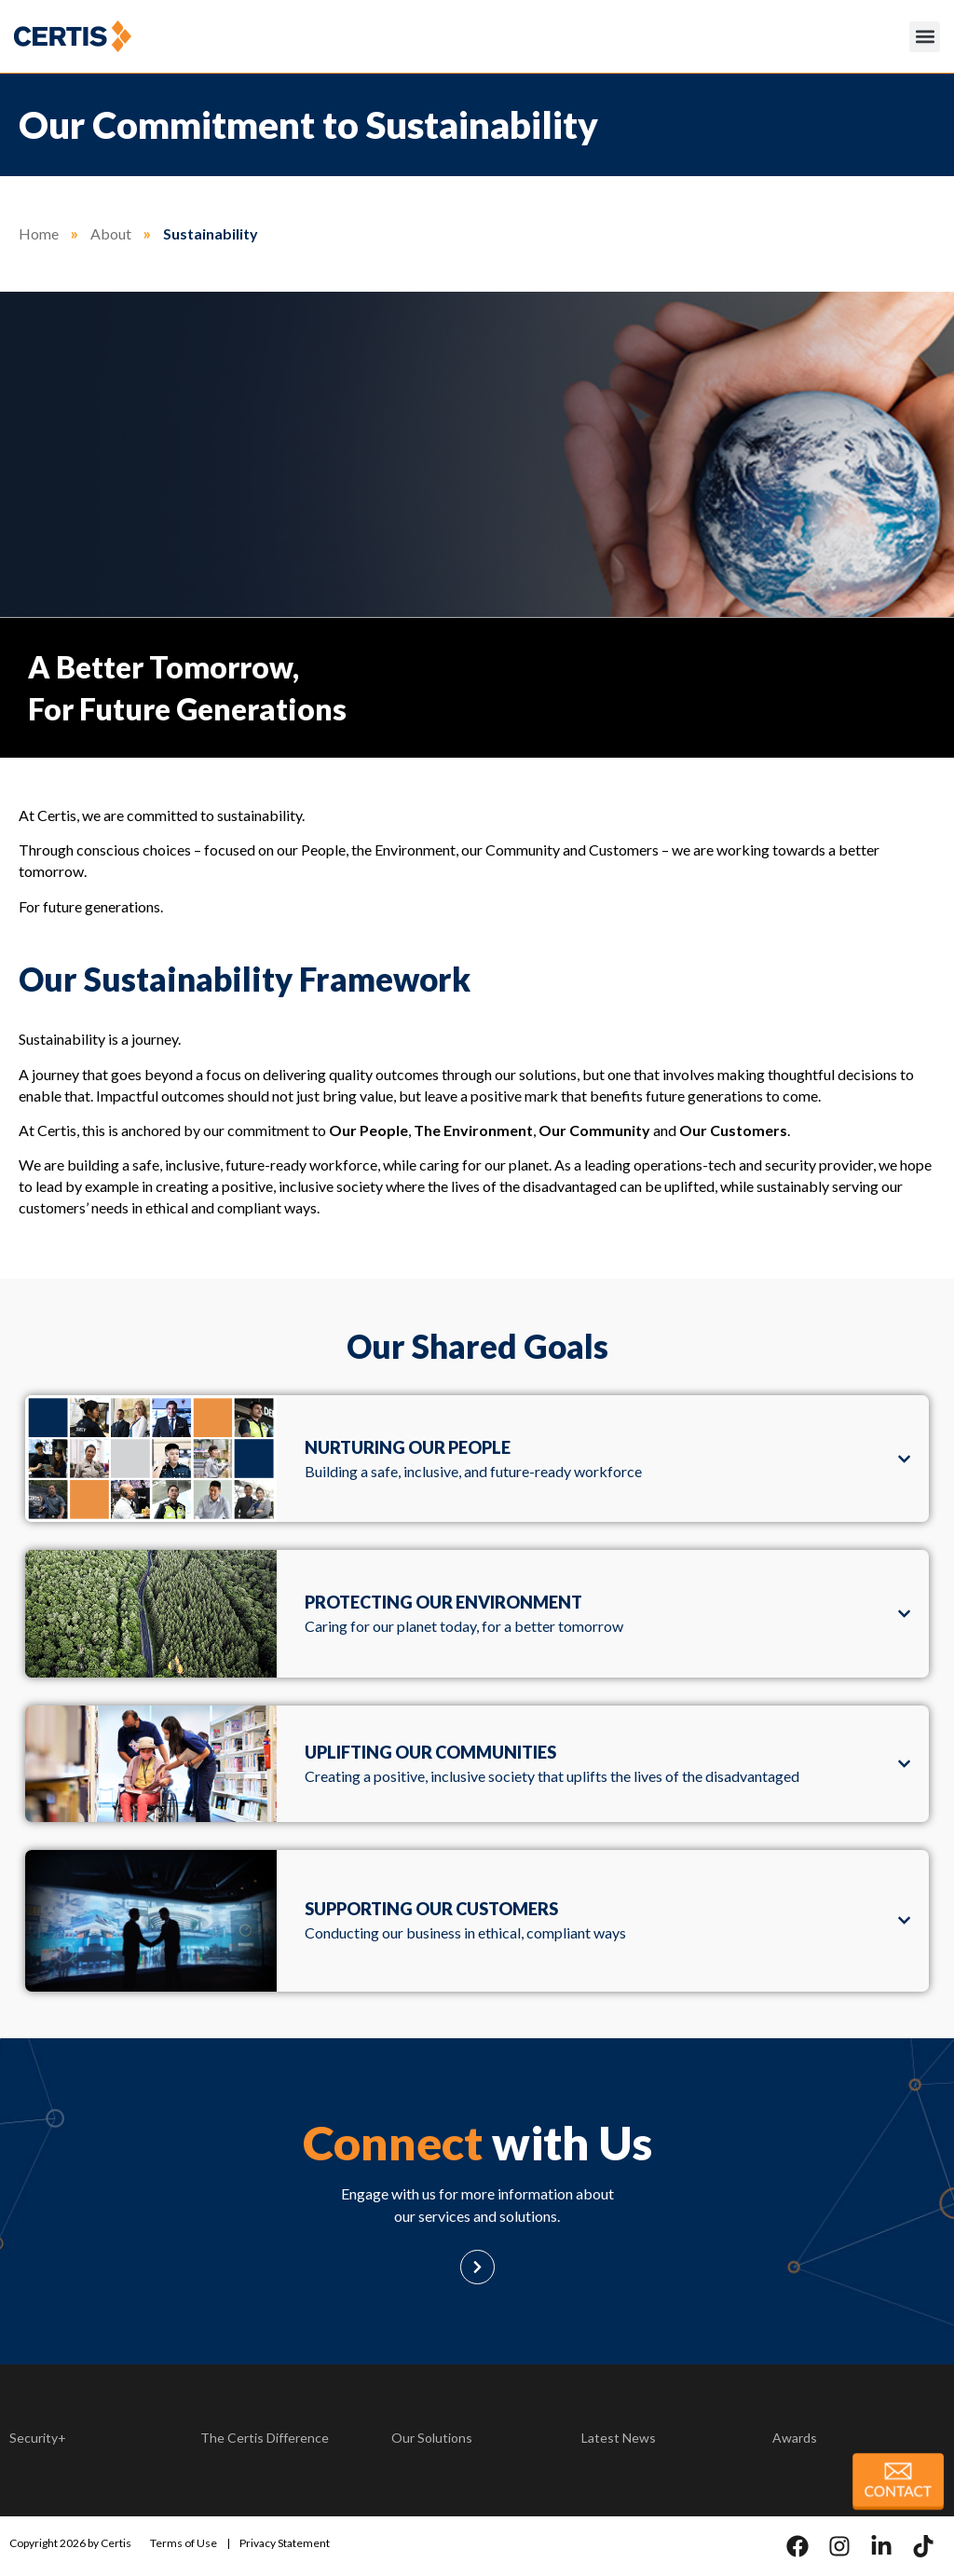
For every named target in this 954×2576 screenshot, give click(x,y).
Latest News (618, 2438)
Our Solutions (431, 2438)
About (110, 233)
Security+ (37, 2438)
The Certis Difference (264, 2438)
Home (39, 233)
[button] (924, 36)
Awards (794, 2438)
